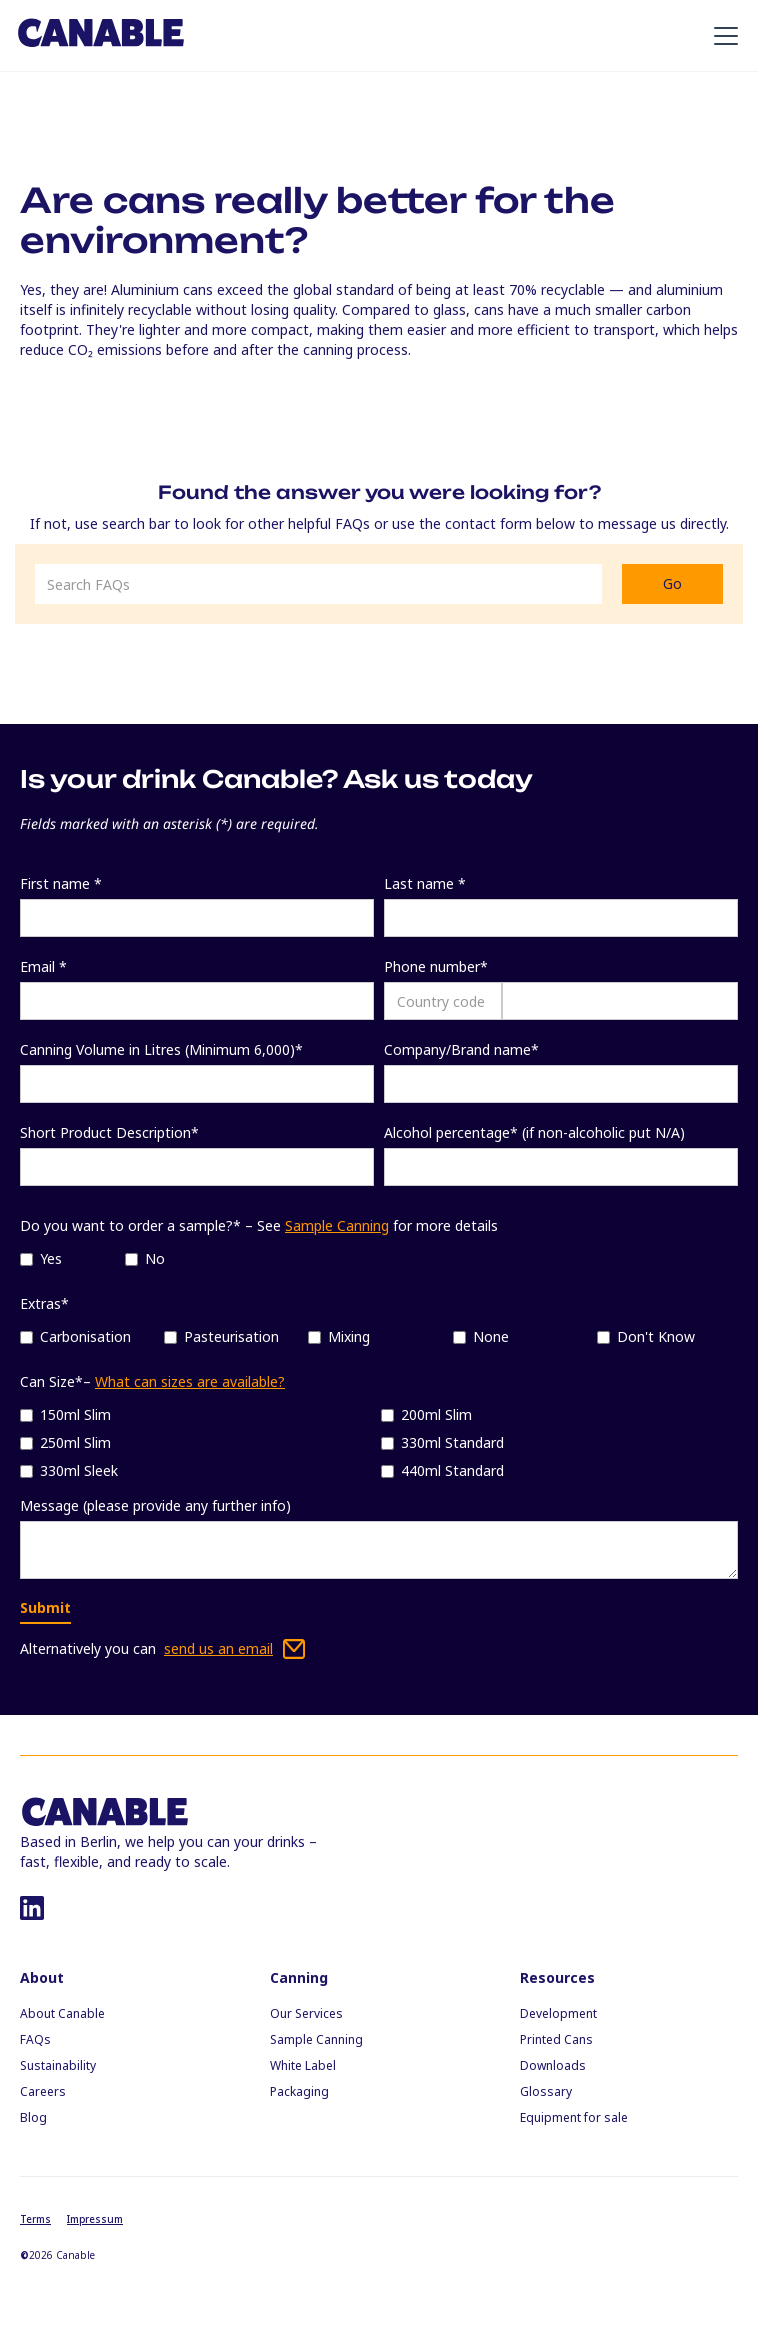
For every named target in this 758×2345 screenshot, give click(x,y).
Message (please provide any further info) (155, 1505)
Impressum (95, 2219)
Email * (43, 966)
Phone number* (436, 966)
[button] (722, 36)
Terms (35, 2219)
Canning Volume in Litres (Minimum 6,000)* (161, 1049)
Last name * (425, 883)
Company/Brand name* (461, 1049)
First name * (61, 883)
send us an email (218, 1648)
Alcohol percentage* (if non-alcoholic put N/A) (534, 1132)
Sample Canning (337, 1225)
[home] (101, 35)
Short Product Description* (109, 1132)
